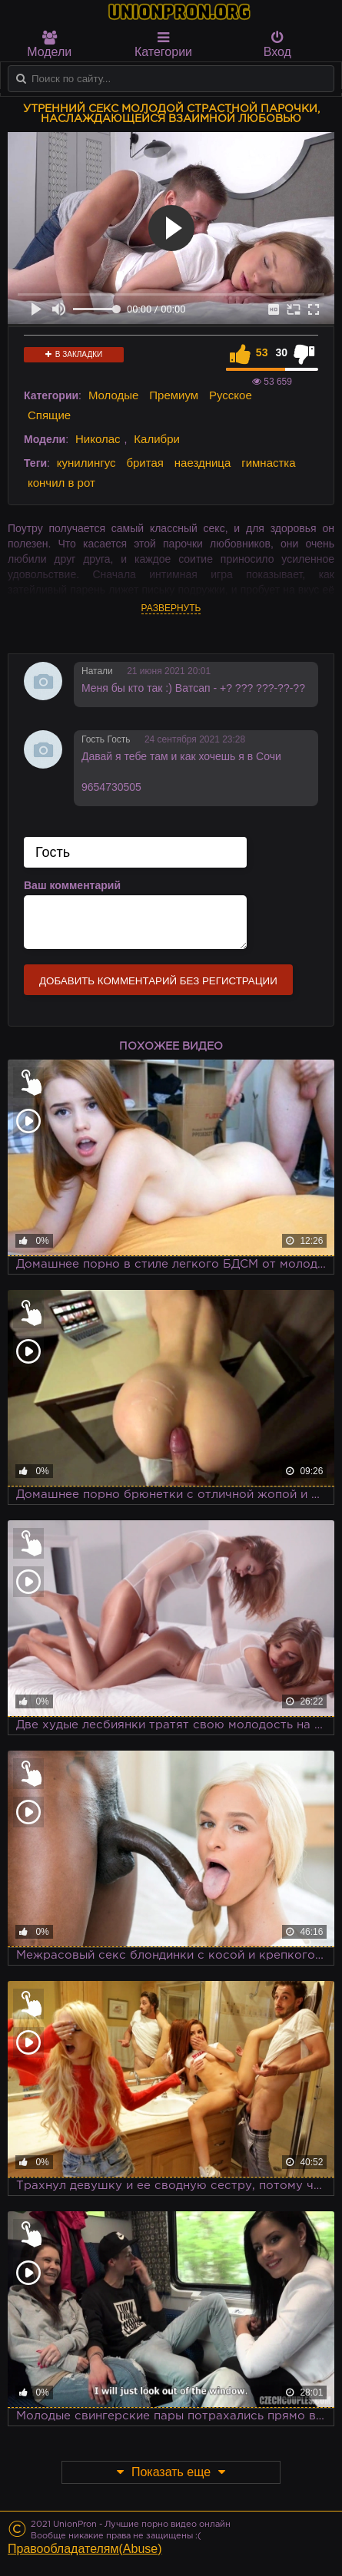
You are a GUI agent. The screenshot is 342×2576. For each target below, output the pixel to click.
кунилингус (86, 462)
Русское (230, 395)
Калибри (157, 438)
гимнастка (268, 462)
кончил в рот (61, 482)
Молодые (113, 395)
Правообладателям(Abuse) (85, 2548)
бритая (144, 462)
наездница (202, 462)
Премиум (173, 395)
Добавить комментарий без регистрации (158, 981)
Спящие (49, 415)
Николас (98, 438)
